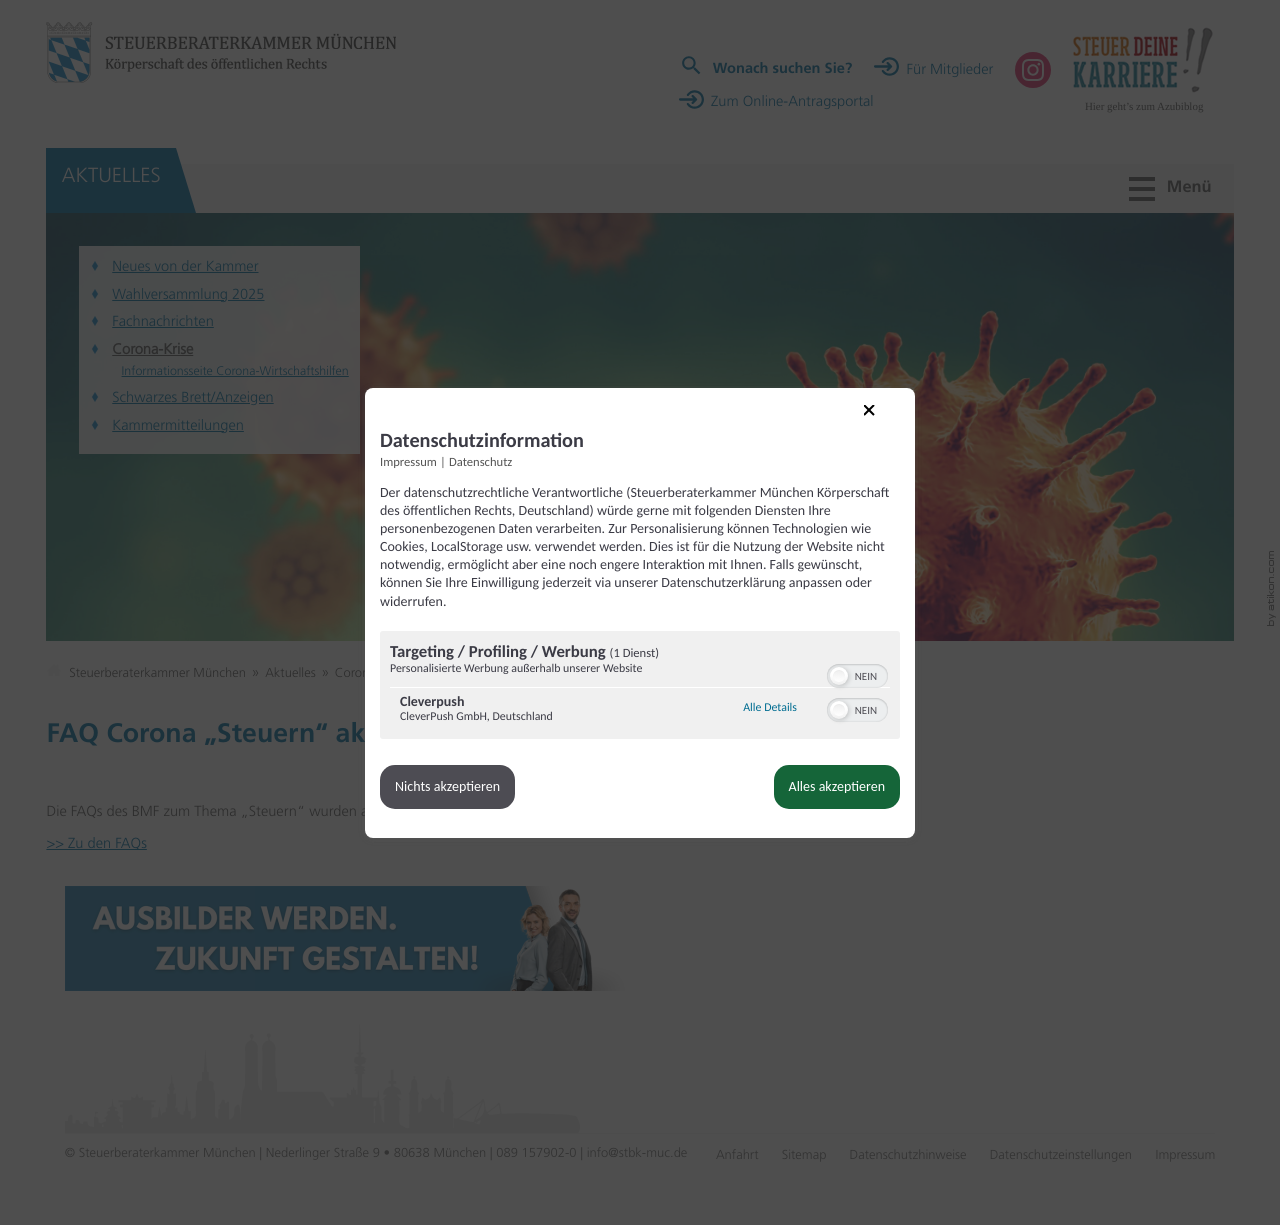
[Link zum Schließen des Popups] (883, 424)
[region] (640, 687)
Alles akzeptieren (837, 786)
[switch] (857, 674)
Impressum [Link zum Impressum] (408, 462)
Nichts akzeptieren (447, 786)
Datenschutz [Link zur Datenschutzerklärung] (480, 462)
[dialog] (640, 613)
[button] (839, 676)
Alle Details (770, 708)
